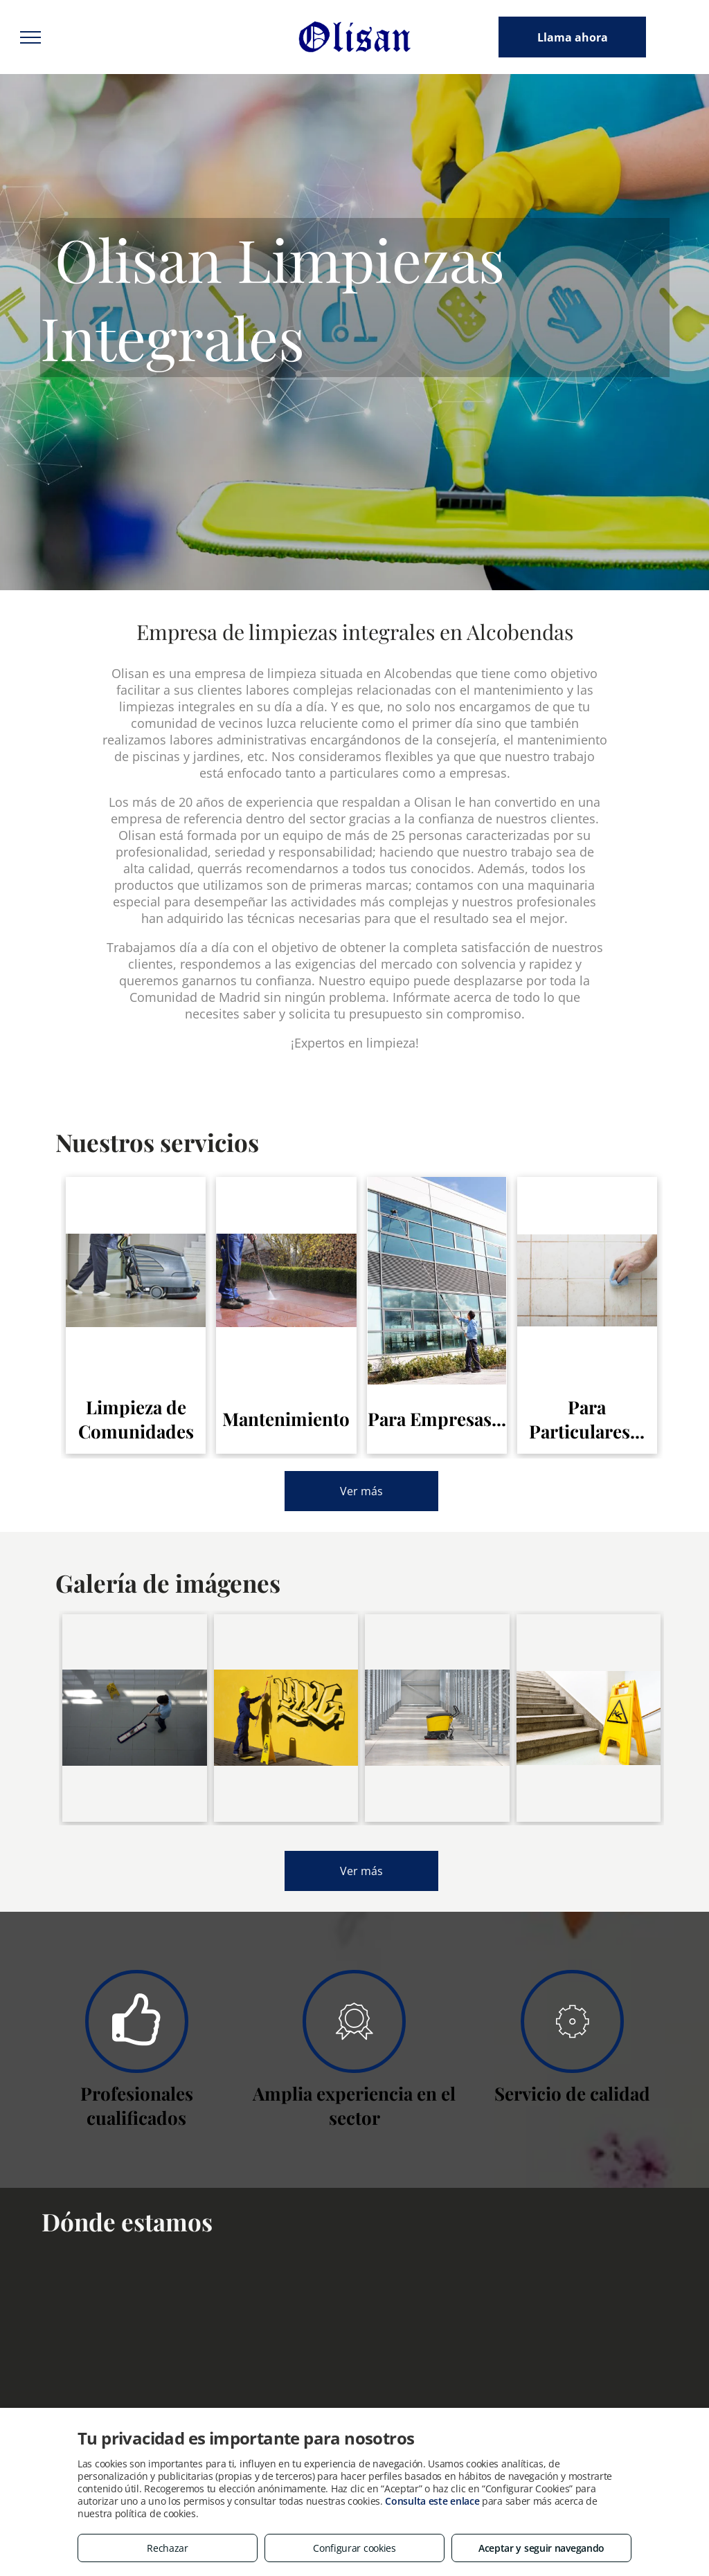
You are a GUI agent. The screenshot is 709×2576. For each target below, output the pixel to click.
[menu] (30, 37)
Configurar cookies (354, 2548)
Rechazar (167, 2548)
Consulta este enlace (432, 2501)
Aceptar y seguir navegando (541, 2548)
